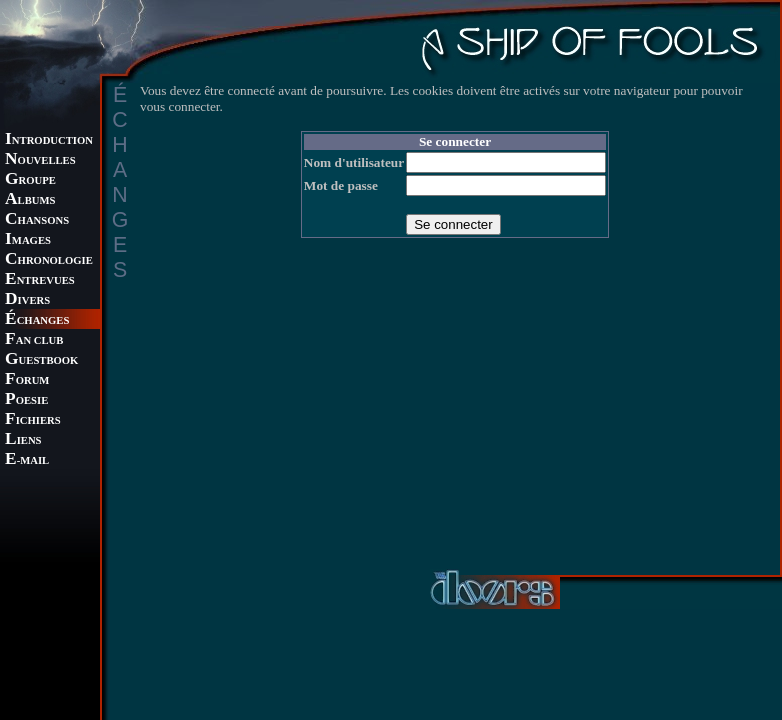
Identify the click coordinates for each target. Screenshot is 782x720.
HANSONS (37, 220)
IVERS (27, 300)
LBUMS (30, 200)
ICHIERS (33, 420)
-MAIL (27, 460)
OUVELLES (40, 160)
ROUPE (30, 180)
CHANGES (37, 320)
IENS (23, 440)
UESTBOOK (41, 360)
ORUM (27, 380)
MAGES (28, 240)
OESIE (26, 400)
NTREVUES (40, 280)
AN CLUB (34, 340)
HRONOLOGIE (49, 260)
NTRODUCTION (49, 140)
